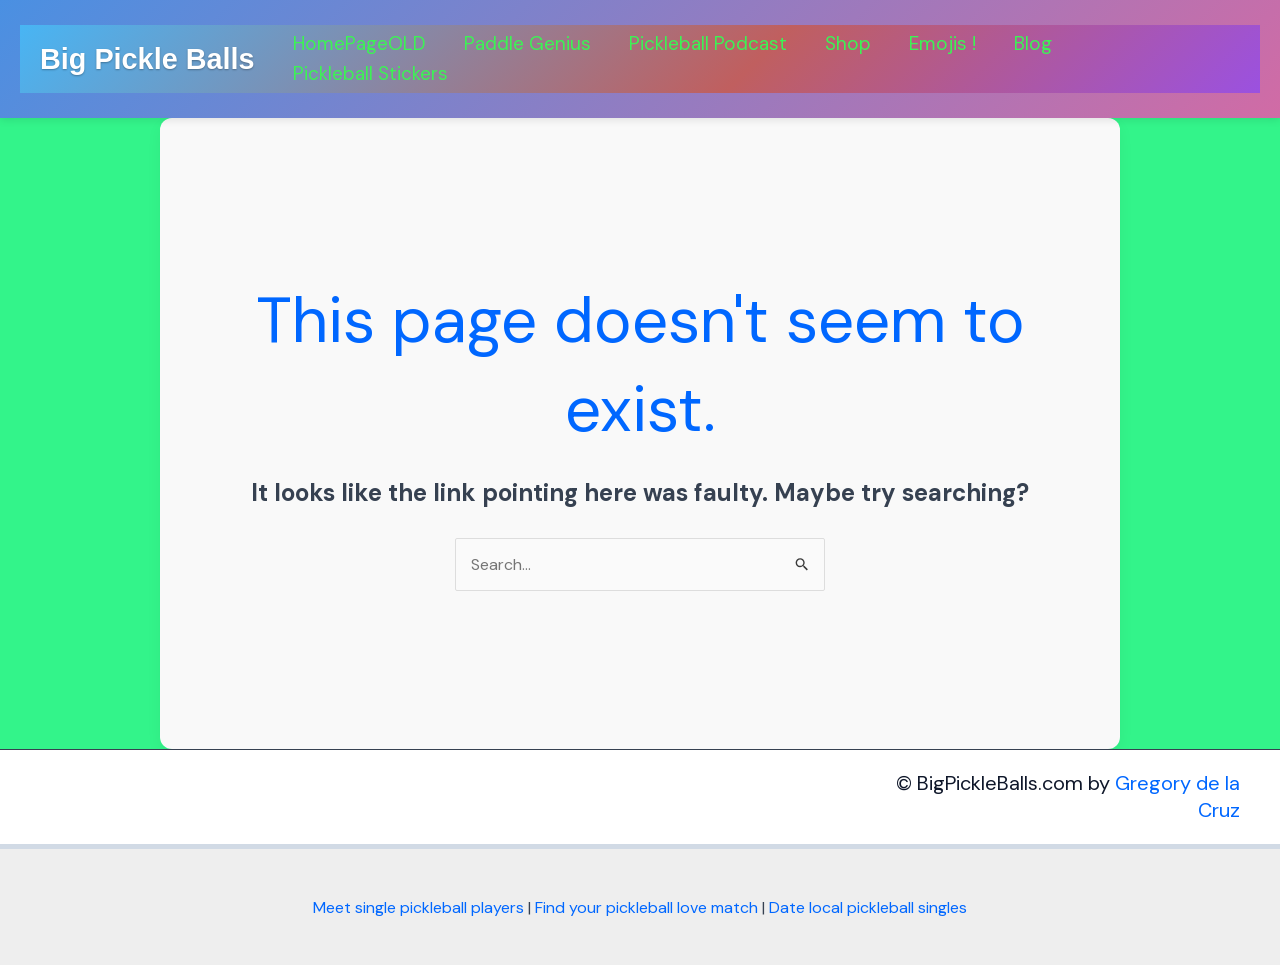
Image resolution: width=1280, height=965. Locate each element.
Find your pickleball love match (646, 907)
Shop (848, 43)
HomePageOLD (359, 43)
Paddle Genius (527, 43)
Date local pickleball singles (868, 907)
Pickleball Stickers (370, 73)
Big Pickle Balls (147, 59)
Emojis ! (942, 43)
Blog (1033, 43)
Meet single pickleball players (418, 907)
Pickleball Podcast (708, 43)
